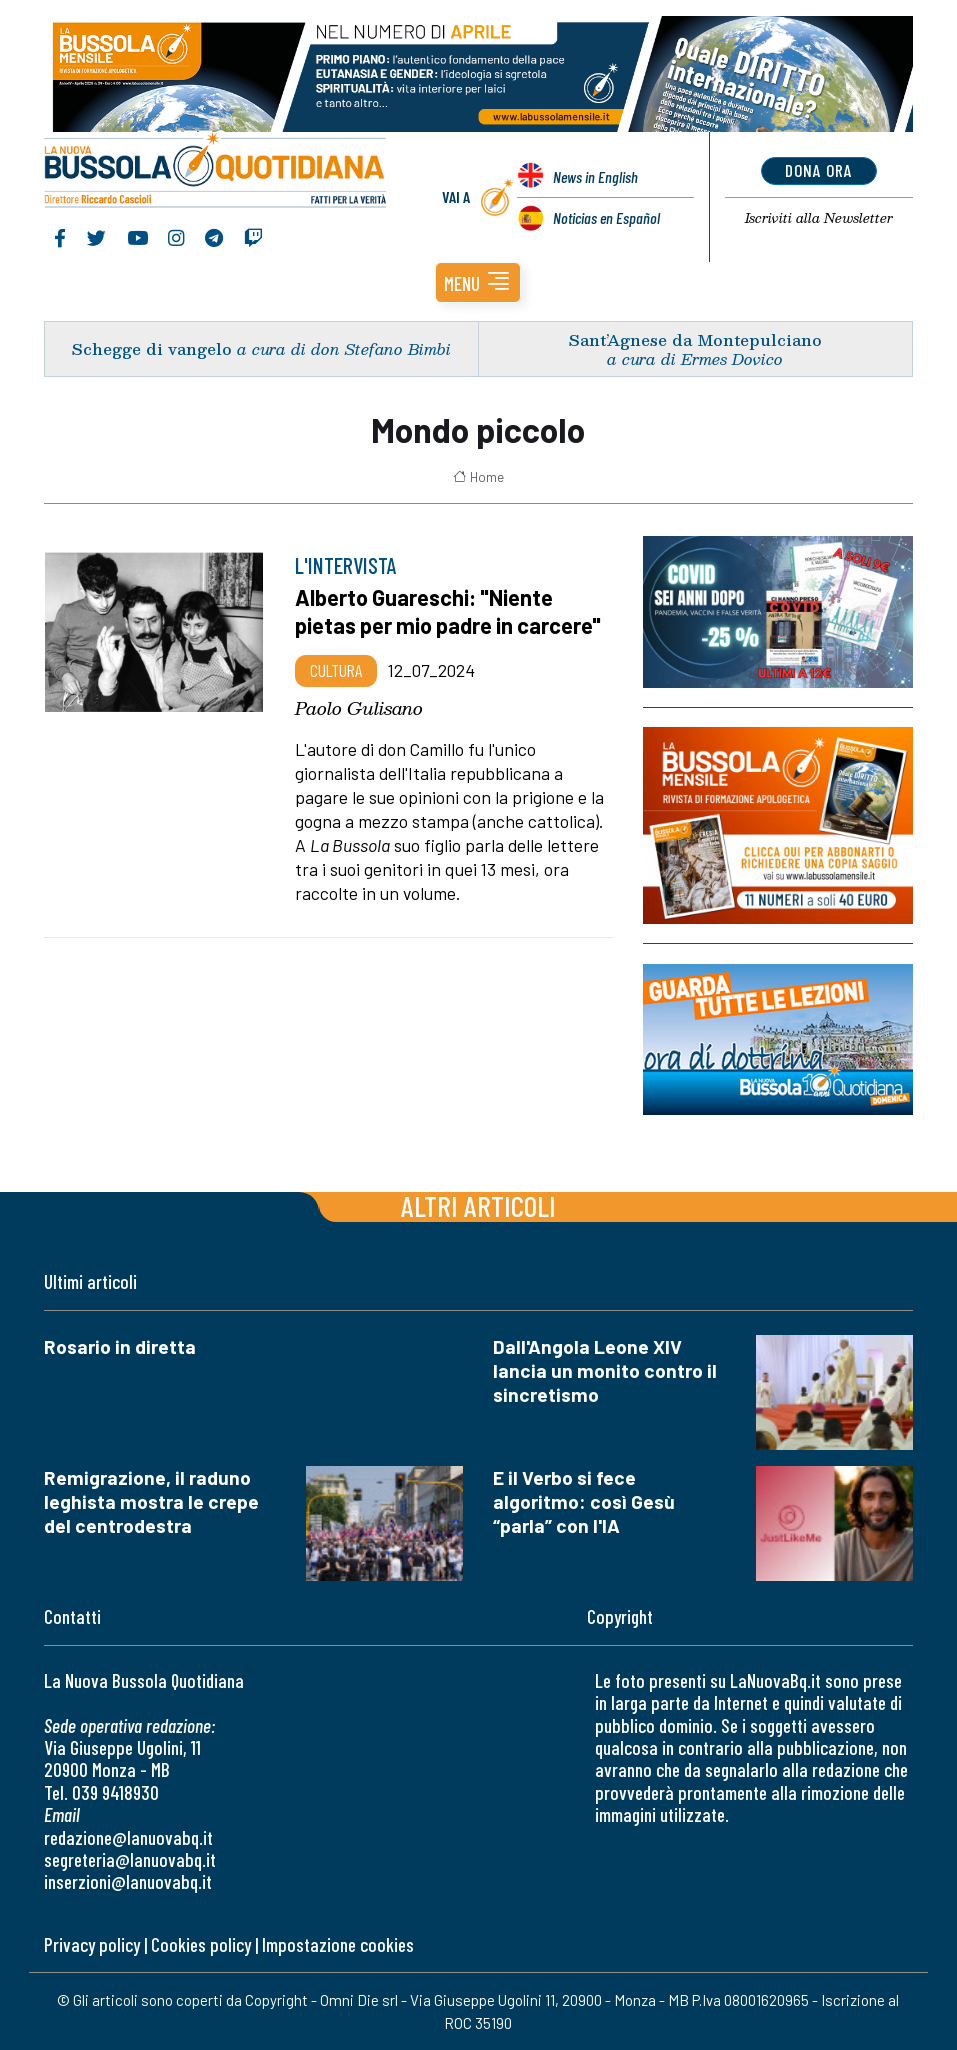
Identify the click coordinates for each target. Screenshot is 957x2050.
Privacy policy (92, 1943)
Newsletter (818, 218)
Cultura (336, 670)
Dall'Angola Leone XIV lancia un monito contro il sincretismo (605, 1370)
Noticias (606, 217)
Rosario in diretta (120, 1346)
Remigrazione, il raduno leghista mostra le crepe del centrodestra (151, 1501)
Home (478, 476)
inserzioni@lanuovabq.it (128, 1881)
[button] (478, 282)
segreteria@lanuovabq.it (130, 1859)
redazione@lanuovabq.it (128, 1836)
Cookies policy (201, 1943)
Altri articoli (478, 1205)
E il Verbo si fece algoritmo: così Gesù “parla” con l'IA (584, 1501)
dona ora (818, 170)
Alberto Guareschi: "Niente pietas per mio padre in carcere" (448, 611)
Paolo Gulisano (359, 707)
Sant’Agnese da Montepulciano (695, 338)
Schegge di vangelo (152, 348)
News (595, 176)
